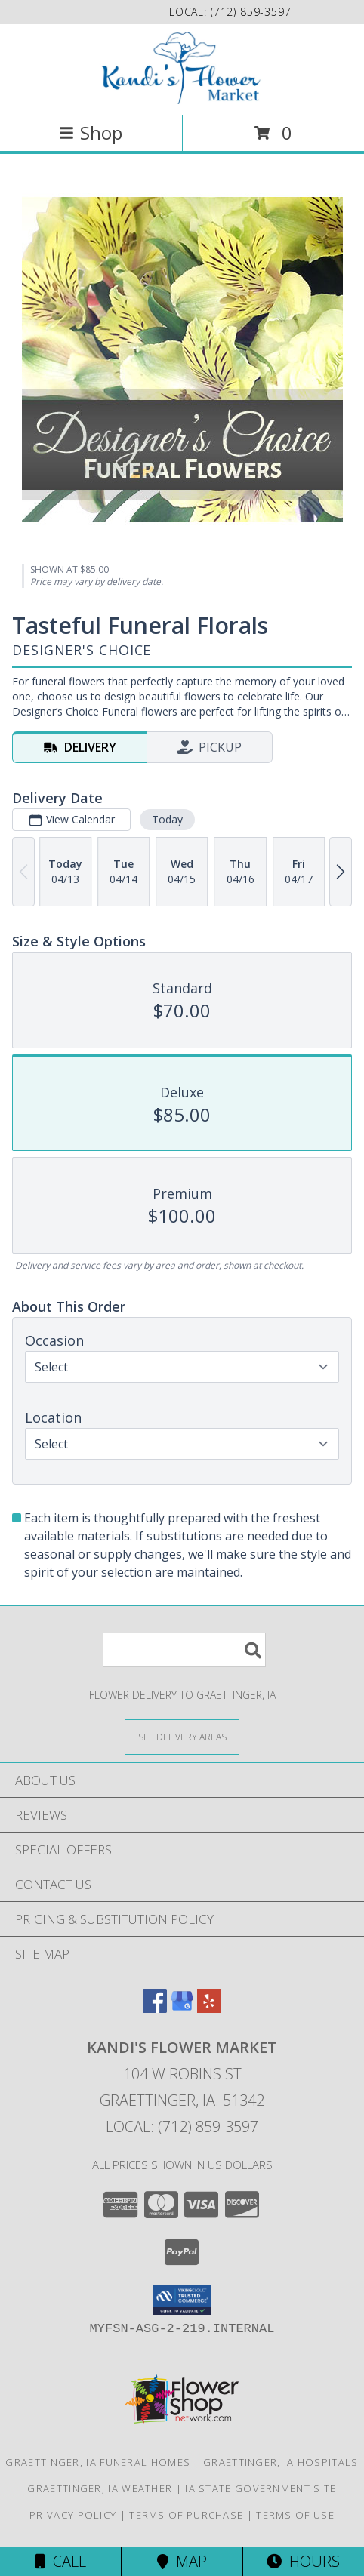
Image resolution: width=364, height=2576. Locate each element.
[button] (182, 2300)
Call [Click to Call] (60, 2561)
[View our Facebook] (155, 2008)
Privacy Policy (72, 2515)
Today (167, 819)
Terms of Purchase (186, 2515)
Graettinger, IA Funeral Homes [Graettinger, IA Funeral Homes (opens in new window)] (97, 2462)
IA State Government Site (260, 2488)
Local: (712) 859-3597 (182, 2126)
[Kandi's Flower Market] (182, 68)
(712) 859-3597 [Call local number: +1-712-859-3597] (251, 12)
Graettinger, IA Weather (99, 2488)
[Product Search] (184, 1650)
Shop (90, 132)
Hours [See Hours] (303, 2561)
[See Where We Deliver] (182, 1736)
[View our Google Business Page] (182, 2008)
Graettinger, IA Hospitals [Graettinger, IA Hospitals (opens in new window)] (281, 2462)
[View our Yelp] (209, 2008)
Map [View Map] (182, 2561)
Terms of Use (295, 2515)
